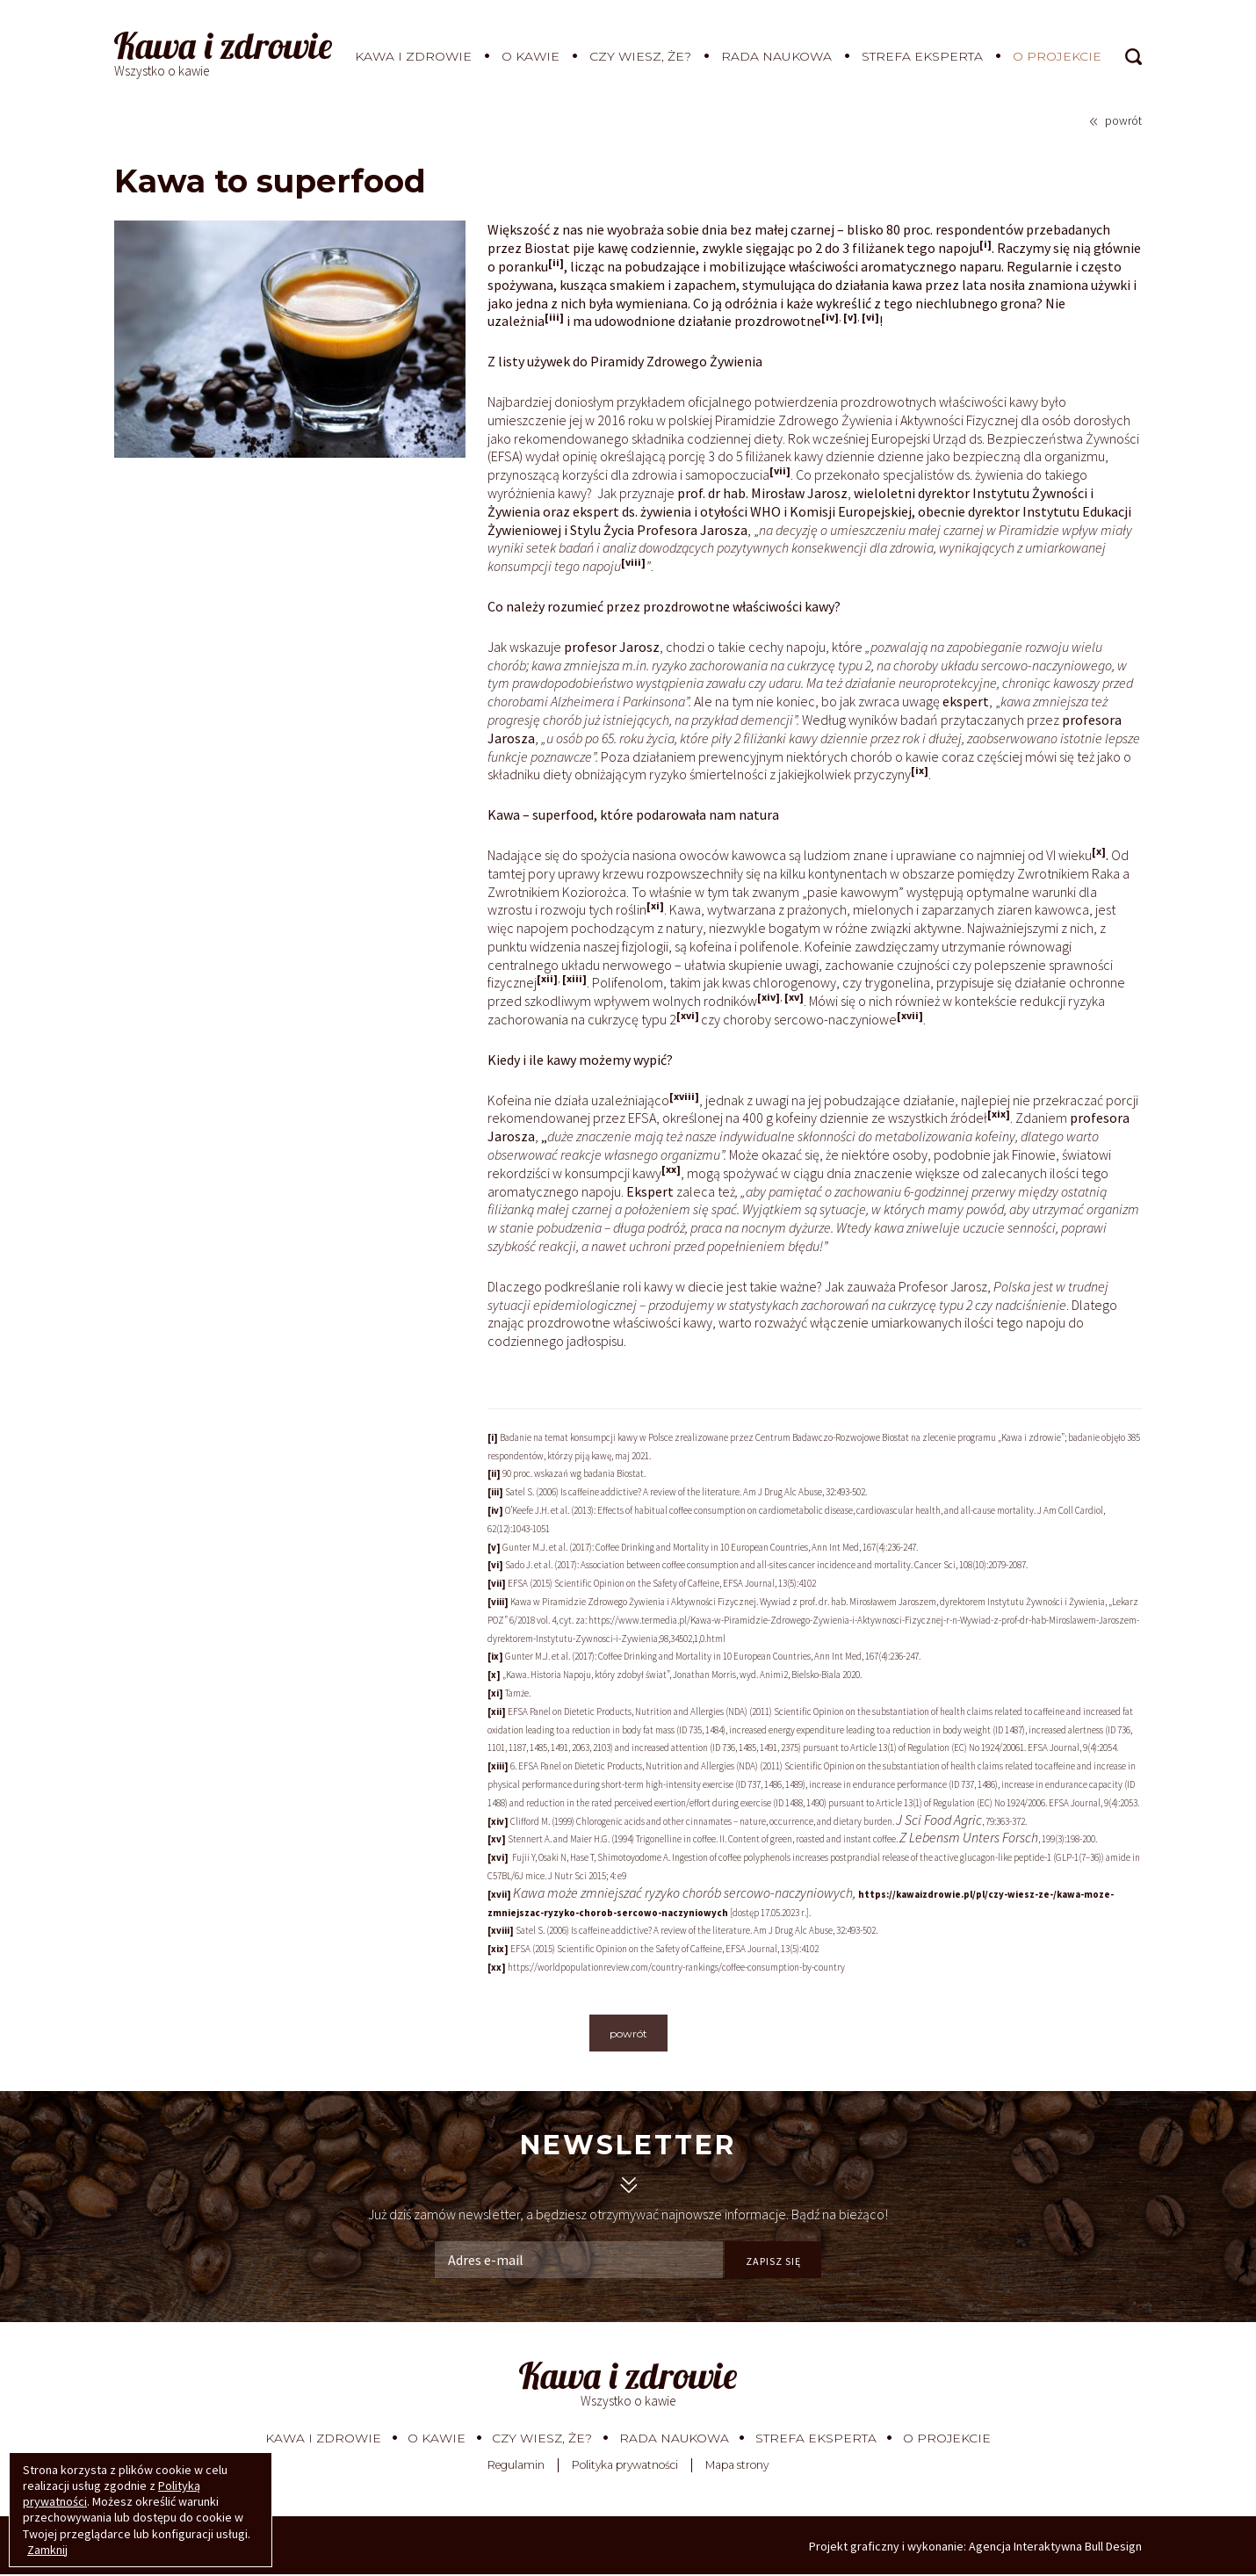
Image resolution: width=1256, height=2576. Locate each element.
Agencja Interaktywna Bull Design (1055, 2548)
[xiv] (768, 996)
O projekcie (1057, 56)
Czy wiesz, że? (640, 56)
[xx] (671, 1169)
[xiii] (574, 978)
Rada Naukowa (776, 56)
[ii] (556, 262)
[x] (1099, 850)
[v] (850, 316)
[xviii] (684, 1096)
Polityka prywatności (625, 2466)
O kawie (530, 56)
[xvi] (687, 1015)
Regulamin (516, 2466)
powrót (1123, 120)
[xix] (998, 1113)
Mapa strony (737, 2466)
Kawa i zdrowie (413, 56)
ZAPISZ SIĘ (773, 2261)
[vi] (870, 316)
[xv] (794, 996)
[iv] (830, 316)
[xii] (547, 978)
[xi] (655, 905)
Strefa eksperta (922, 56)
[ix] (919, 770)
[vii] (779, 470)
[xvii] (910, 1015)
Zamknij (47, 2550)
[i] (985, 243)
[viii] (633, 561)
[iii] (554, 316)
